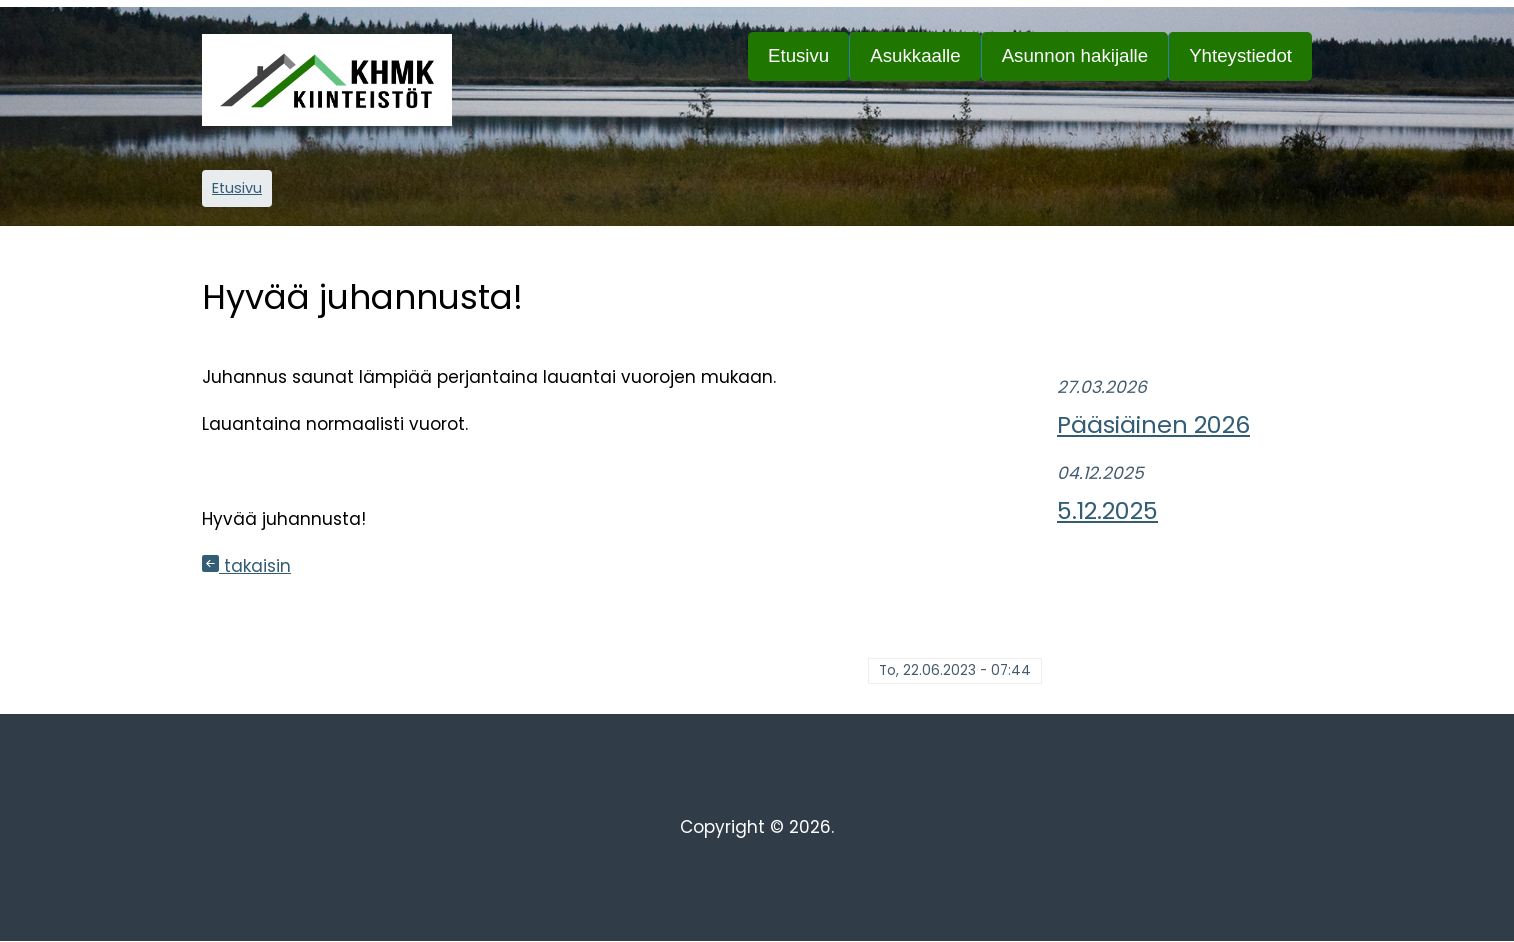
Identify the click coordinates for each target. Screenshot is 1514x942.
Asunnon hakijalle (1085, 63)
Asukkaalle (925, 63)
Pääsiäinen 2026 (1153, 424)
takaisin (246, 566)
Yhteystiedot (1240, 55)
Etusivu (798, 55)
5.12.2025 (1107, 510)
